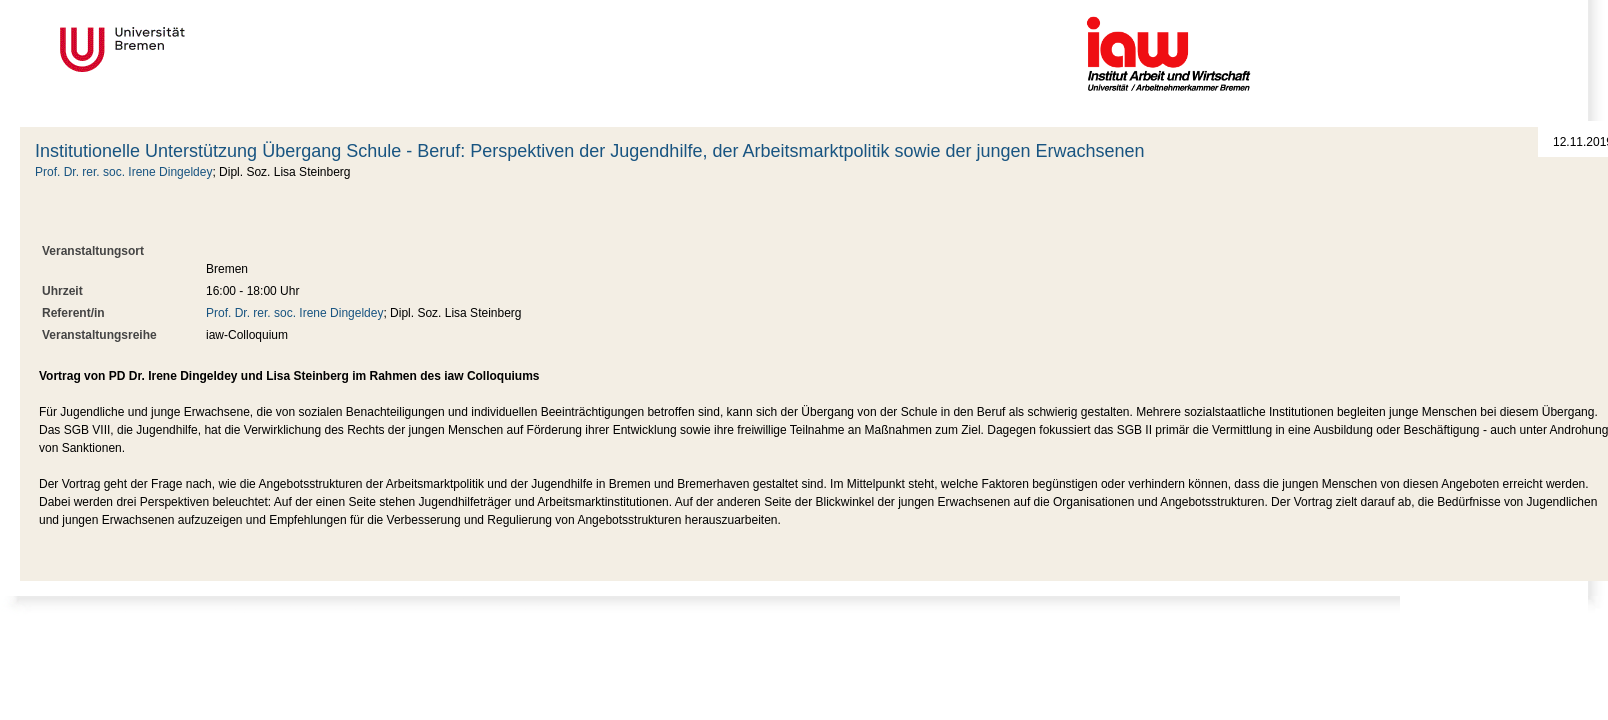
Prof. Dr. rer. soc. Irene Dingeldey (123, 172)
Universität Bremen (189, 49)
